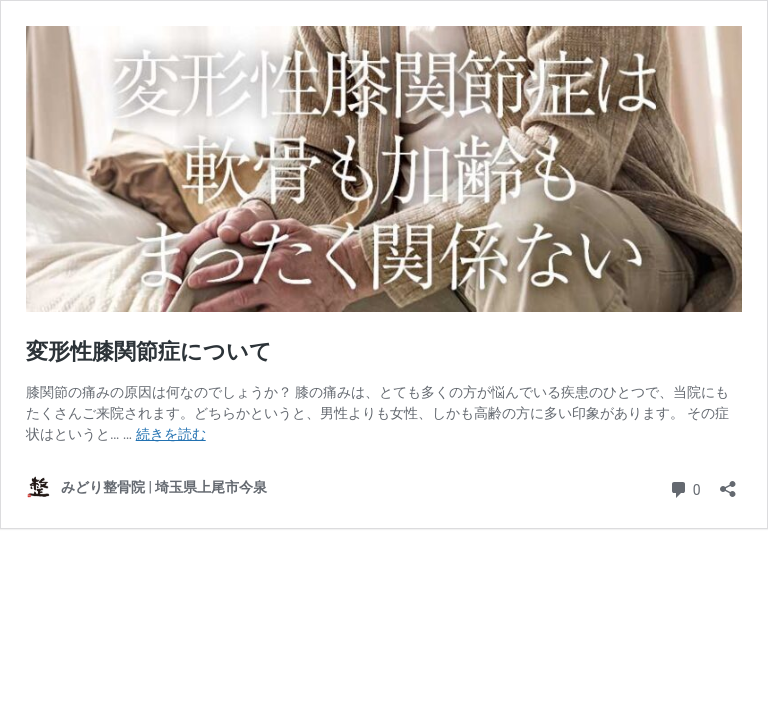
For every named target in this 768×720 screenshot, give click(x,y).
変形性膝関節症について (149, 351)
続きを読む (171, 434)
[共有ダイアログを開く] (728, 482)
